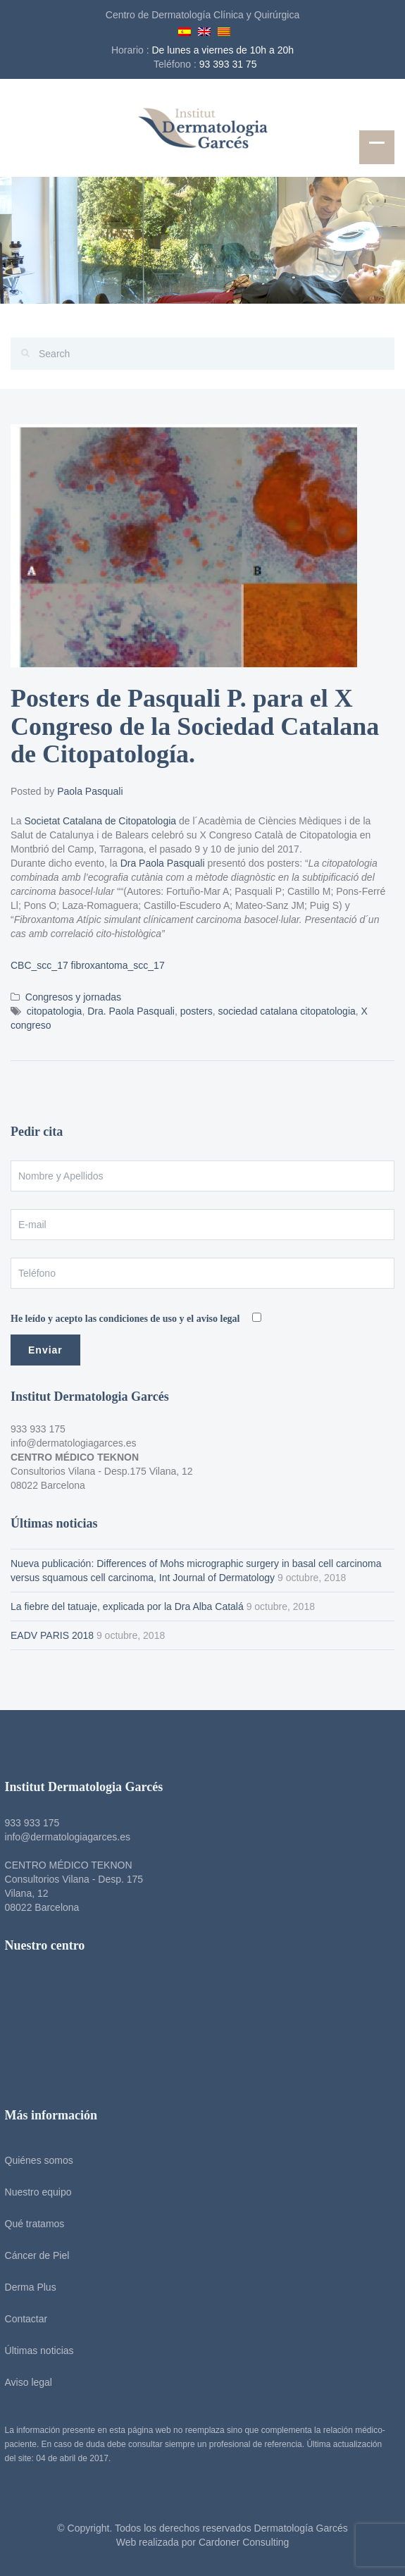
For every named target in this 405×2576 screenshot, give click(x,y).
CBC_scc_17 (39, 965)
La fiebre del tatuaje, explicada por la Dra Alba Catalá (127, 1606)
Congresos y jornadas (73, 997)
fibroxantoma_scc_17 (118, 965)
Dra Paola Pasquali (163, 863)
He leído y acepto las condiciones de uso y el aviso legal (126, 1318)
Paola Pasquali (90, 791)
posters (196, 1011)
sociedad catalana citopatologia (286, 1011)
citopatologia (54, 1011)
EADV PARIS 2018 (52, 1635)
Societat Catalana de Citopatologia (100, 820)
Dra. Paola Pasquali (131, 1011)
